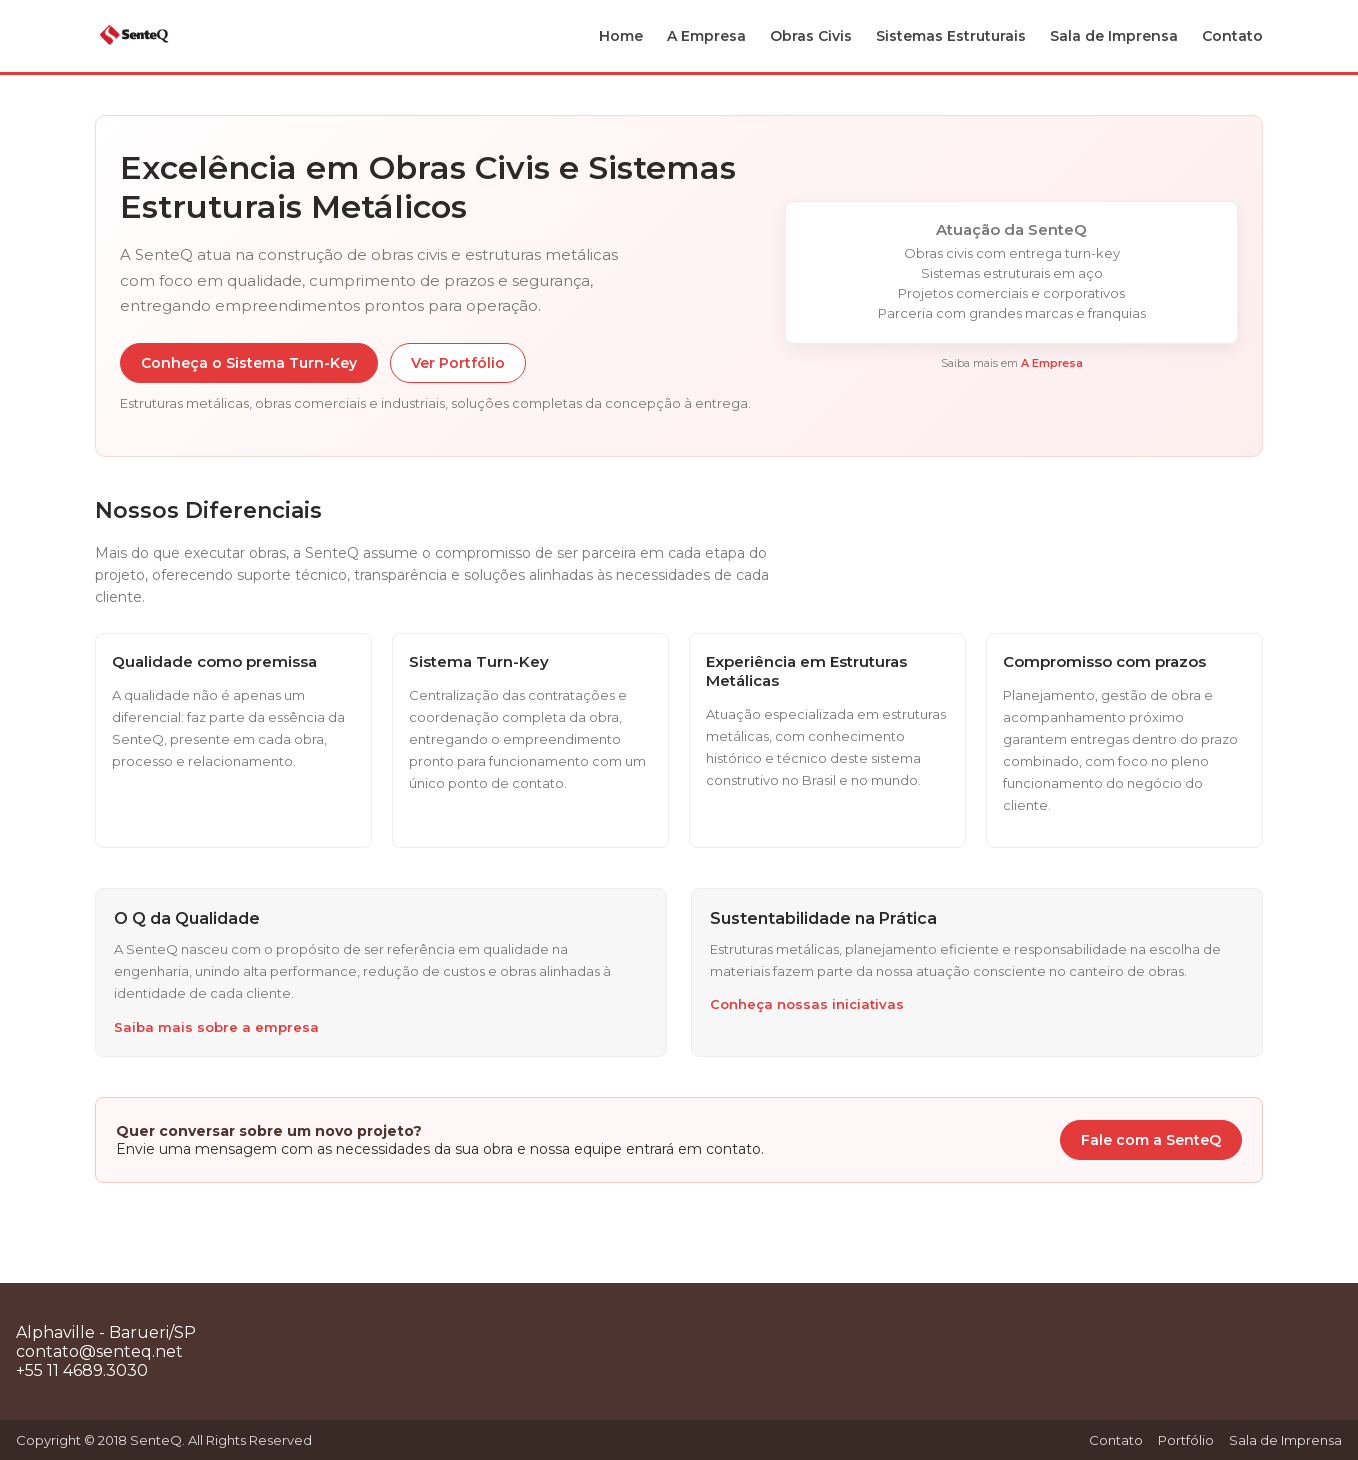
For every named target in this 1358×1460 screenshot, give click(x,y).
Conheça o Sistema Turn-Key (249, 363)
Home (621, 36)
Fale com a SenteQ (1151, 1140)
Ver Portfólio (458, 363)
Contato (1232, 36)
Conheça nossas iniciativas (807, 1004)
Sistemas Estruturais (951, 36)
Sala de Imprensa (1114, 36)
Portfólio (1186, 1440)
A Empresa (706, 36)
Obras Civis (811, 36)
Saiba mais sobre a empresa (216, 1027)
